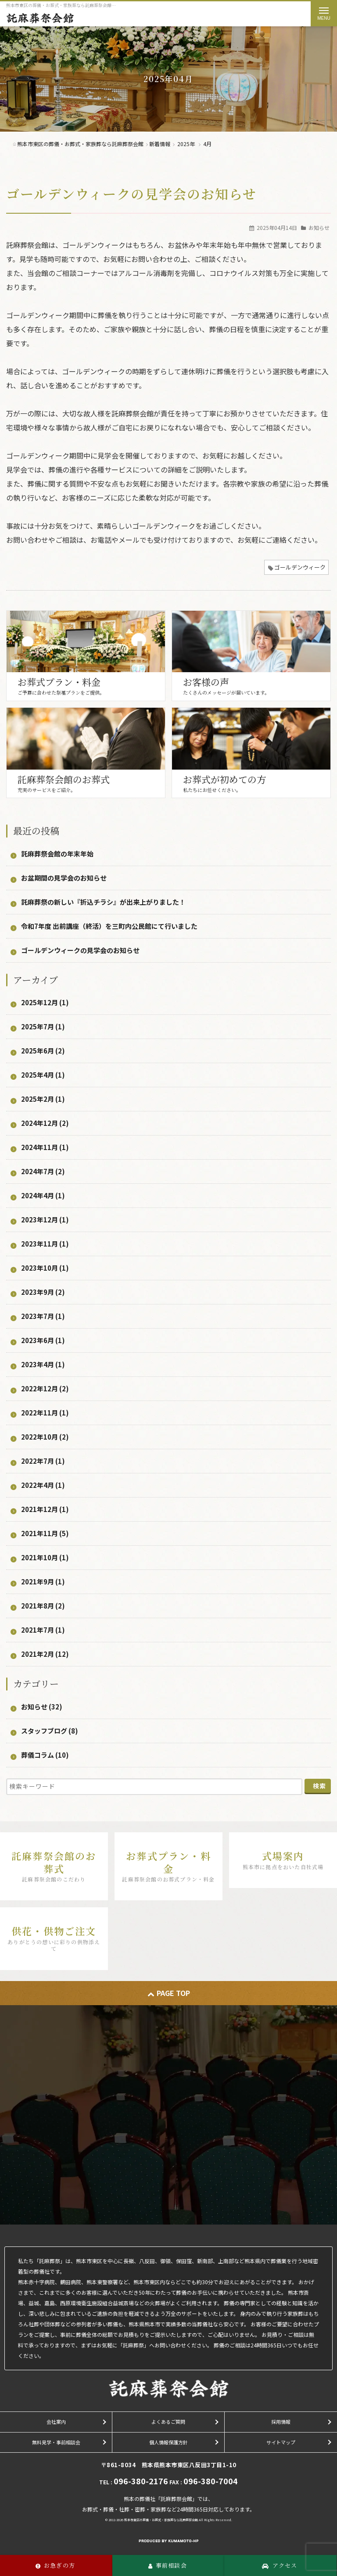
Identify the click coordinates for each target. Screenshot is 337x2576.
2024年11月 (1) (45, 1147)
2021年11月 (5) (45, 1533)
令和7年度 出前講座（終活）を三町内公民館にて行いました (109, 926)
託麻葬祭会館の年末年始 (57, 853)
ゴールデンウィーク (300, 567)
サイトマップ (280, 2442)
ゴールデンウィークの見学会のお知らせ (131, 193)
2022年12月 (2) (45, 1388)
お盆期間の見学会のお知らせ (64, 877)
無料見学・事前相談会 (56, 2442)
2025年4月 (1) (43, 1074)
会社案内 (56, 2421)
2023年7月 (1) (43, 1316)
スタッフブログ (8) (49, 1730)
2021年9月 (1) (43, 1581)
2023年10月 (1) (45, 1267)
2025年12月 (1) (45, 1002)
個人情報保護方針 (168, 2442)
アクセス (279, 2565)
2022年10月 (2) (45, 1436)
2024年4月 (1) (43, 1195)
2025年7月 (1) (43, 1026)
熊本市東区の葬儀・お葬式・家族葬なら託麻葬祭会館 (161, 2520)
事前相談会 (167, 2565)
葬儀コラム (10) (45, 1754)
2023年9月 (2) (43, 1292)
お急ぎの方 (55, 2565)
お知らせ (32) (41, 1706)
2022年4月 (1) (43, 1485)
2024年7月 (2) (43, 1171)
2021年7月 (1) (43, 1629)
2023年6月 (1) (43, 1340)
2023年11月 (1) (45, 1243)
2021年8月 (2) (43, 1605)
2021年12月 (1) (45, 1509)
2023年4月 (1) (43, 1364)
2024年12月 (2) (45, 1123)
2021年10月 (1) (45, 1557)
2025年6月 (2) (43, 1050)
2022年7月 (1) (43, 1460)
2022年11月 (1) (45, 1412)
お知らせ (319, 227)
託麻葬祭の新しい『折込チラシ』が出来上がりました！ (103, 901)
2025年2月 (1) (43, 1098)
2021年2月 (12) (45, 1654)
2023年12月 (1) (45, 1219)
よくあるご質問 (168, 2421)
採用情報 (280, 2421)
